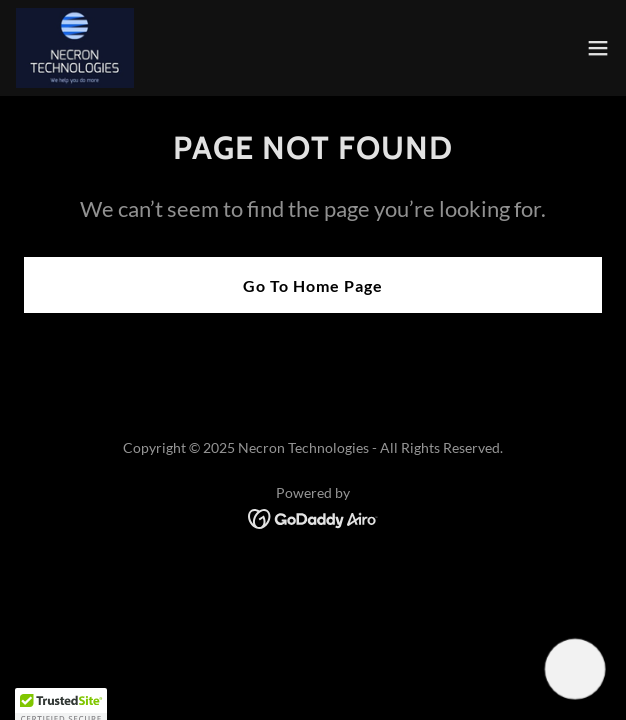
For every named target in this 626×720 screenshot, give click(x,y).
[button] (598, 48)
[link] (75, 48)
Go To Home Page (313, 285)
